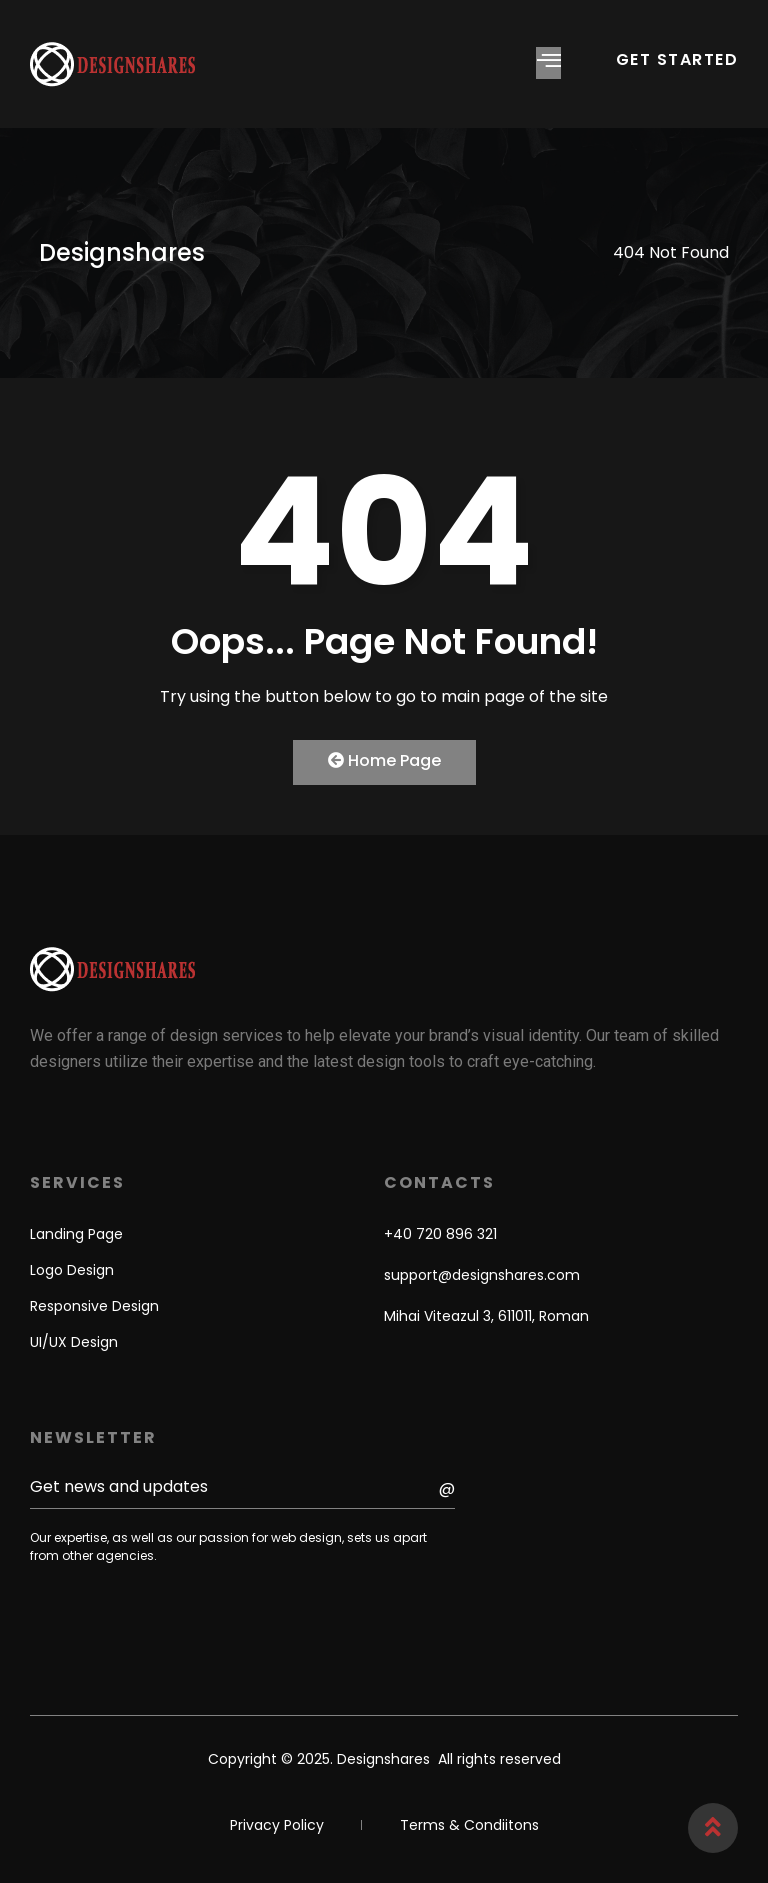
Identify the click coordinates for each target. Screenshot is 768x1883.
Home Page (384, 760)
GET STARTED (677, 59)
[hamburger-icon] (548, 63)
